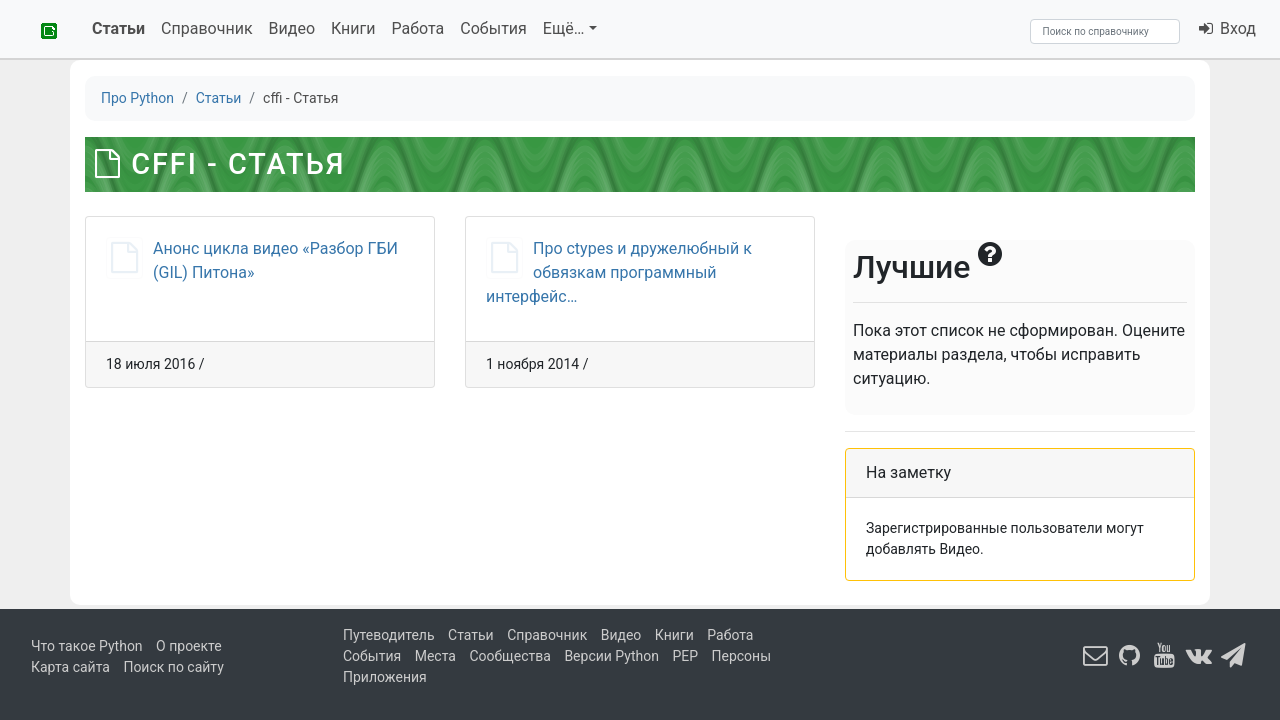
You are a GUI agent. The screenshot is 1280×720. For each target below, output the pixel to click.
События (493, 28)
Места (435, 656)
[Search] (1105, 31)
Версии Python (611, 656)
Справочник (206, 28)
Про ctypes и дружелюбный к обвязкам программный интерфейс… (619, 272)
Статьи (118, 28)
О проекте (189, 646)
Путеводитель (389, 635)
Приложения (385, 677)
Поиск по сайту (173, 667)
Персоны (742, 656)
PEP (685, 656)
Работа (418, 28)
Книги (353, 28)
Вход (1226, 28)
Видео (292, 28)
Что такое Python (87, 646)
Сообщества (509, 656)
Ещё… (564, 28)
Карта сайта (70, 667)
